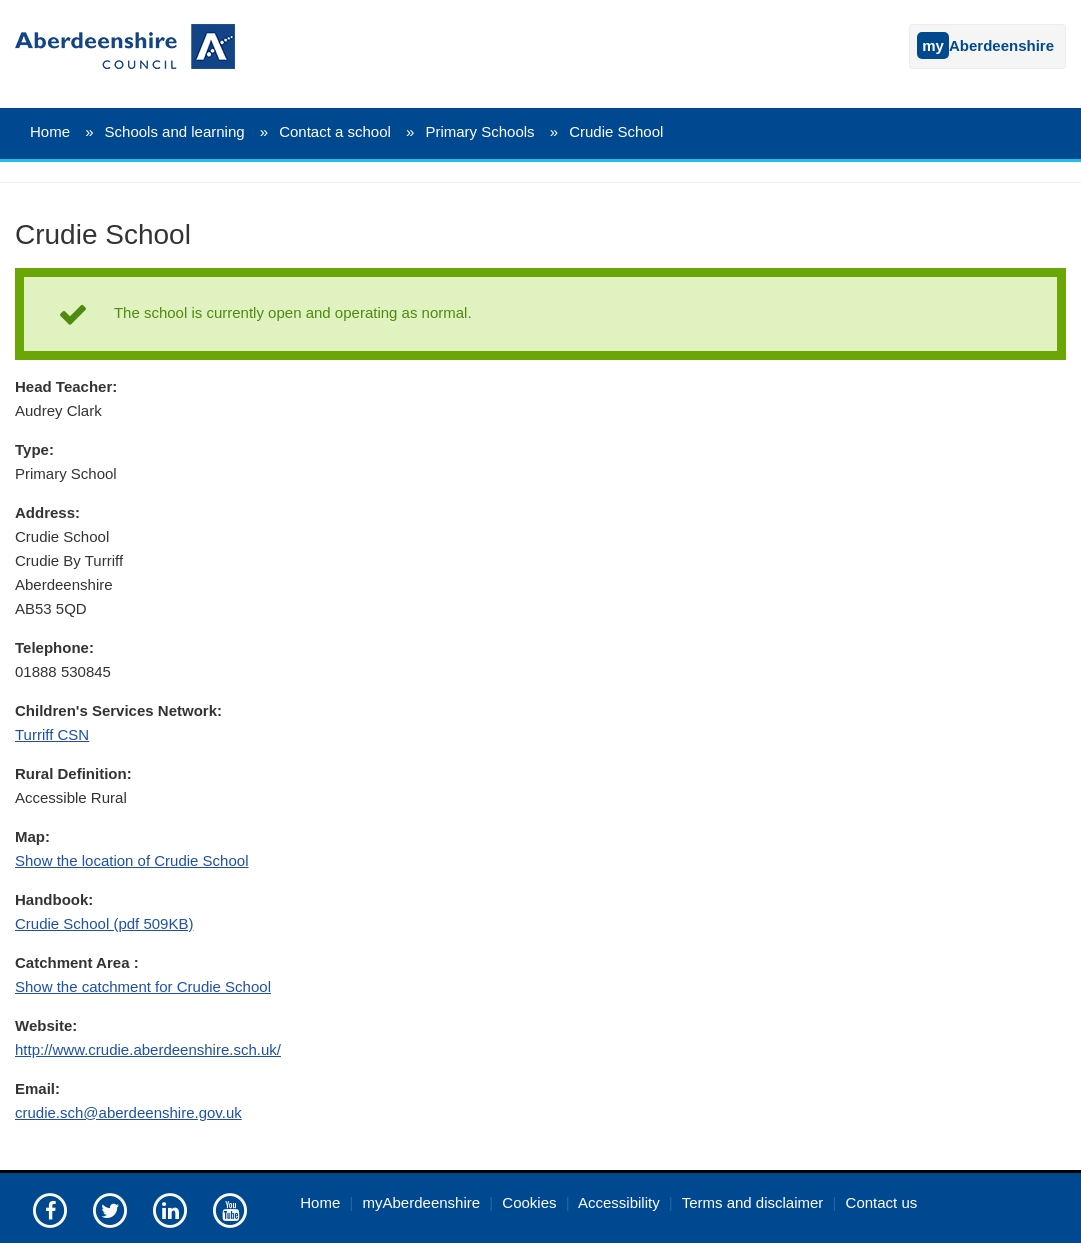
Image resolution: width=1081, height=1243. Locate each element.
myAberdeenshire (422, 1202)
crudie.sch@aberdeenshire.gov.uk (128, 1112)
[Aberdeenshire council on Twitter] (110, 1209)
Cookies (529, 1202)
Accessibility (619, 1202)
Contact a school (335, 131)
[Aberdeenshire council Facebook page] (50, 1209)
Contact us (882, 1202)
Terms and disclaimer (753, 1202)
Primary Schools (479, 131)
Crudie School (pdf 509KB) (104, 923)
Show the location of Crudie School (131, 860)
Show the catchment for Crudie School (143, 986)
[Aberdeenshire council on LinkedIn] (170, 1209)
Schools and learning (175, 131)
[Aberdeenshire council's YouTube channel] (230, 1209)
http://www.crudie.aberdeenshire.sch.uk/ (148, 1049)
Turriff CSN (52, 734)
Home (50, 131)
